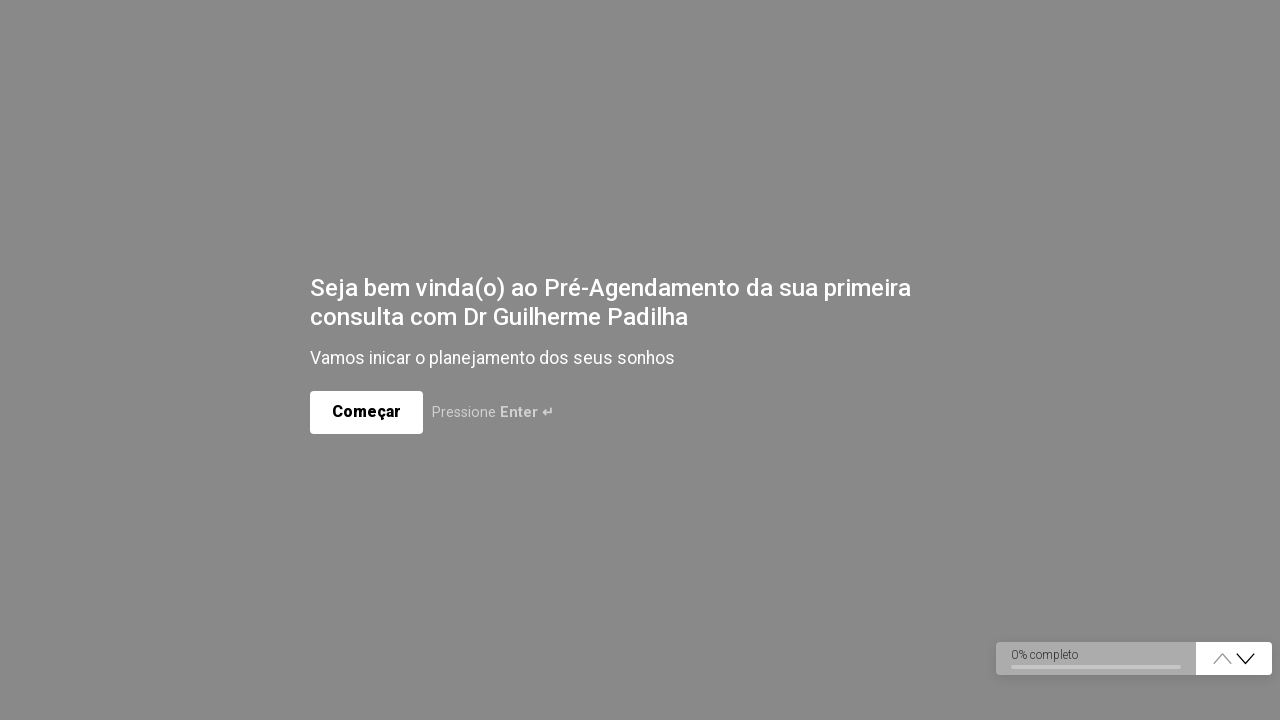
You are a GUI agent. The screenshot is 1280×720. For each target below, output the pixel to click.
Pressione (494, 413)
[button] (1245, 659)
